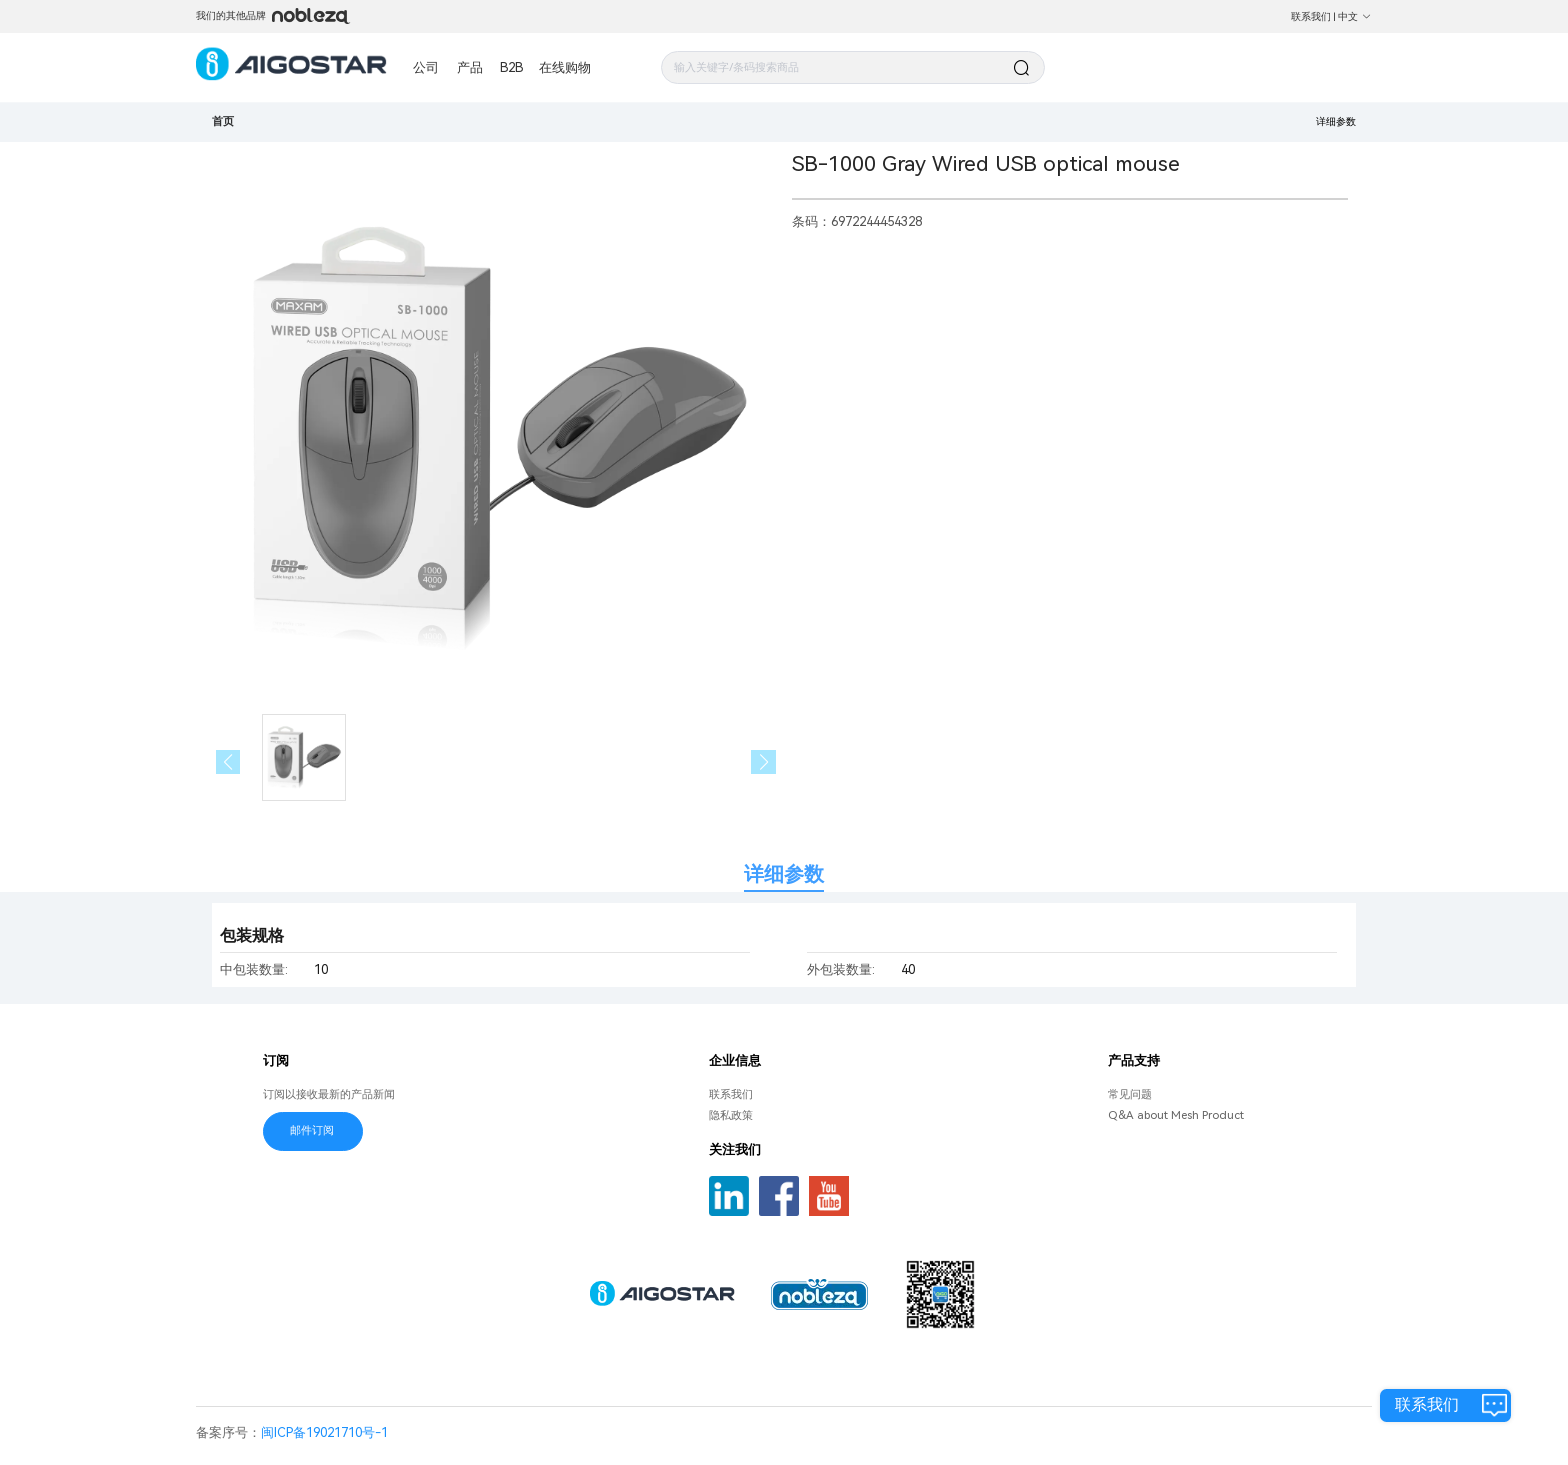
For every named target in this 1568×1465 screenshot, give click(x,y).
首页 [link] (223, 121)
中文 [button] (1355, 16)
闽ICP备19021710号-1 (324, 1432)
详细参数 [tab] (784, 874)
